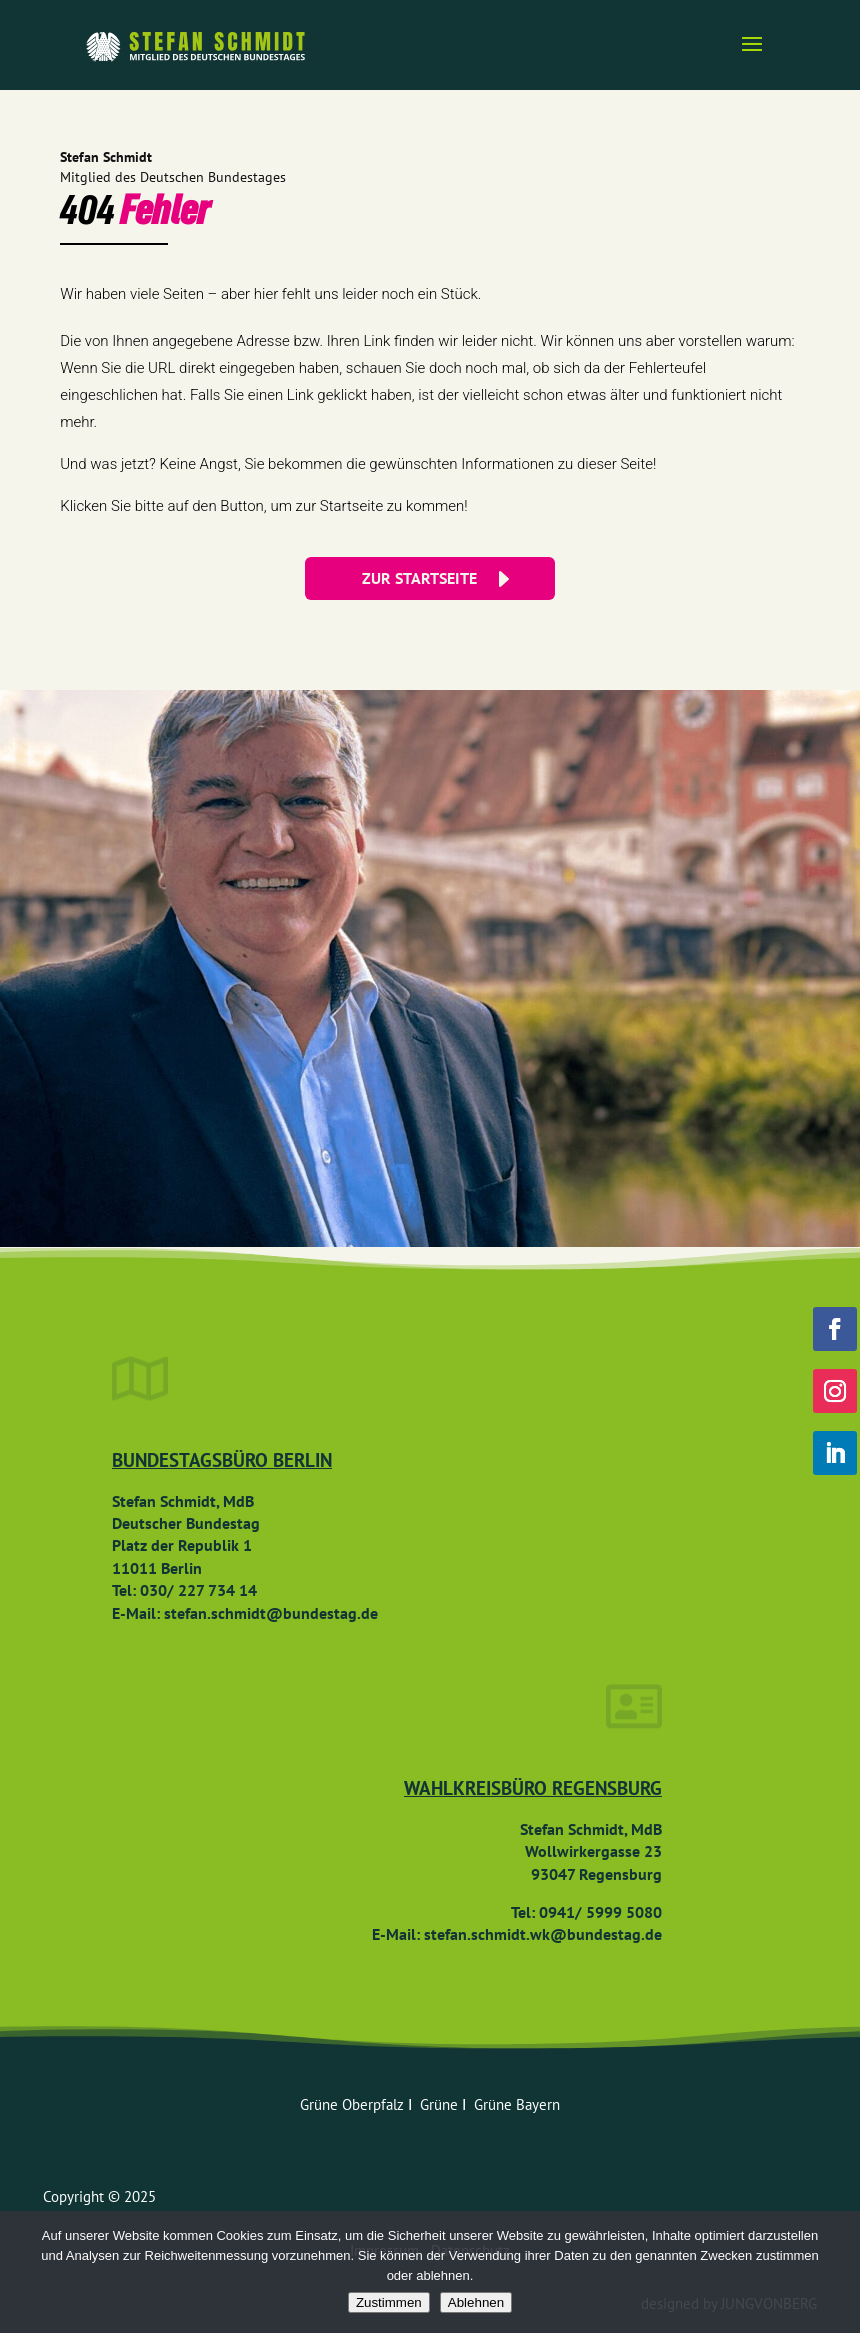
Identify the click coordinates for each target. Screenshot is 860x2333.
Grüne (441, 2104)
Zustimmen (389, 2302)
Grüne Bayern (517, 2104)
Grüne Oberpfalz (354, 2104)
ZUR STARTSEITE (419, 578)
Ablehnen (476, 2302)
